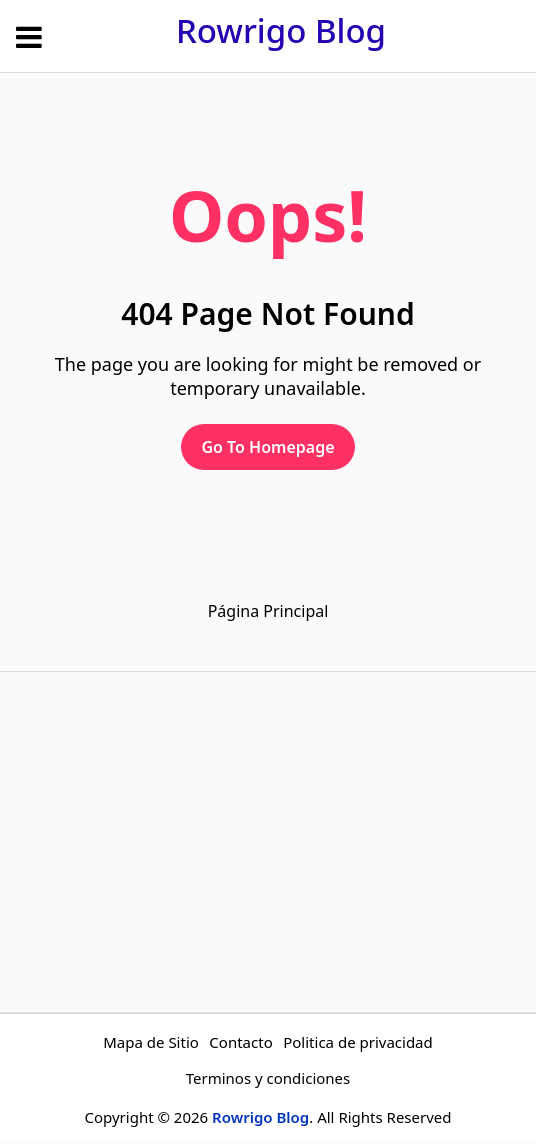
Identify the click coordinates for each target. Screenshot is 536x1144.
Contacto (240, 1042)
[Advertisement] (268, 842)
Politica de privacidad (358, 1042)
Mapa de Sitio (151, 1042)
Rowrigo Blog (281, 30)
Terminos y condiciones (268, 1078)
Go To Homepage (267, 447)
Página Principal (268, 611)
